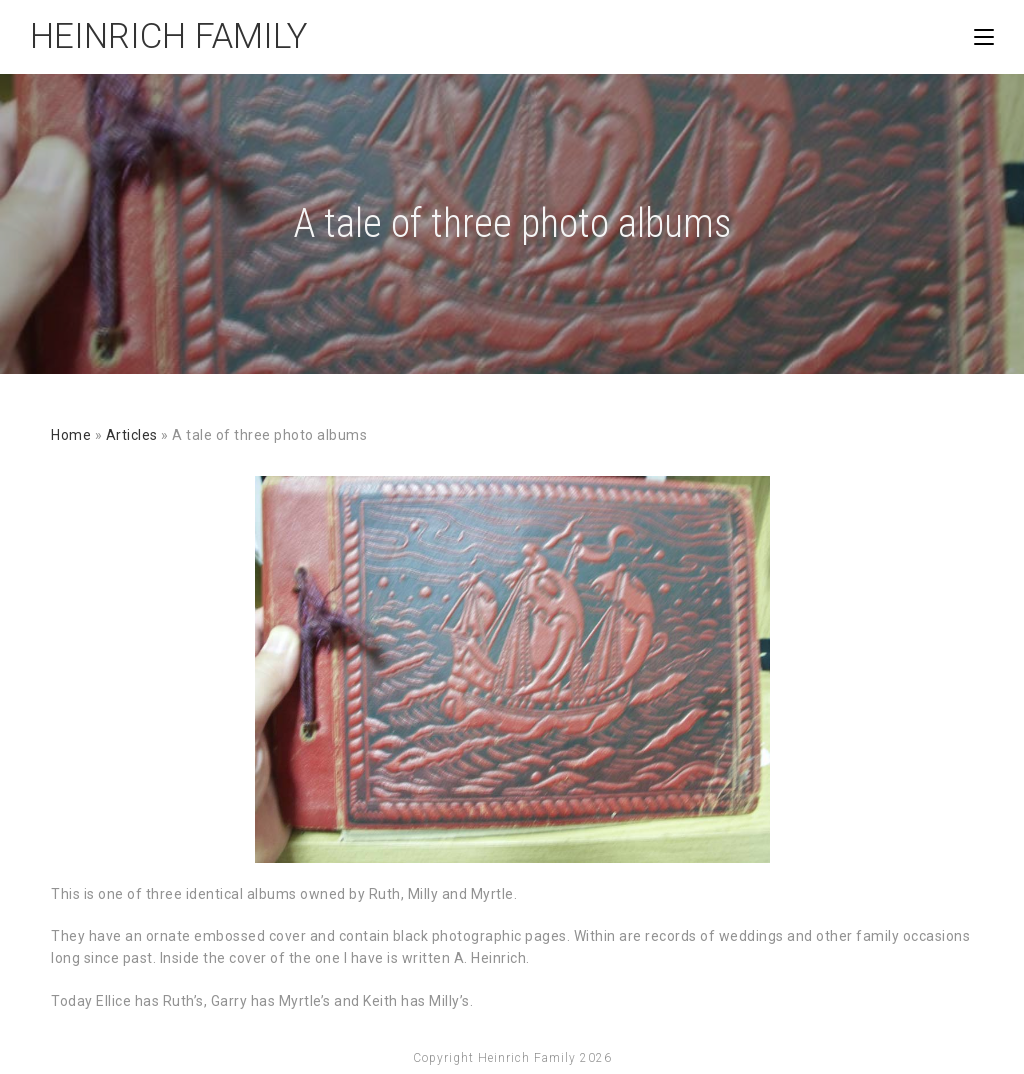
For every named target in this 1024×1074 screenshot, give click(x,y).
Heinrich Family (168, 36)
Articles (132, 435)
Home (71, 435)
